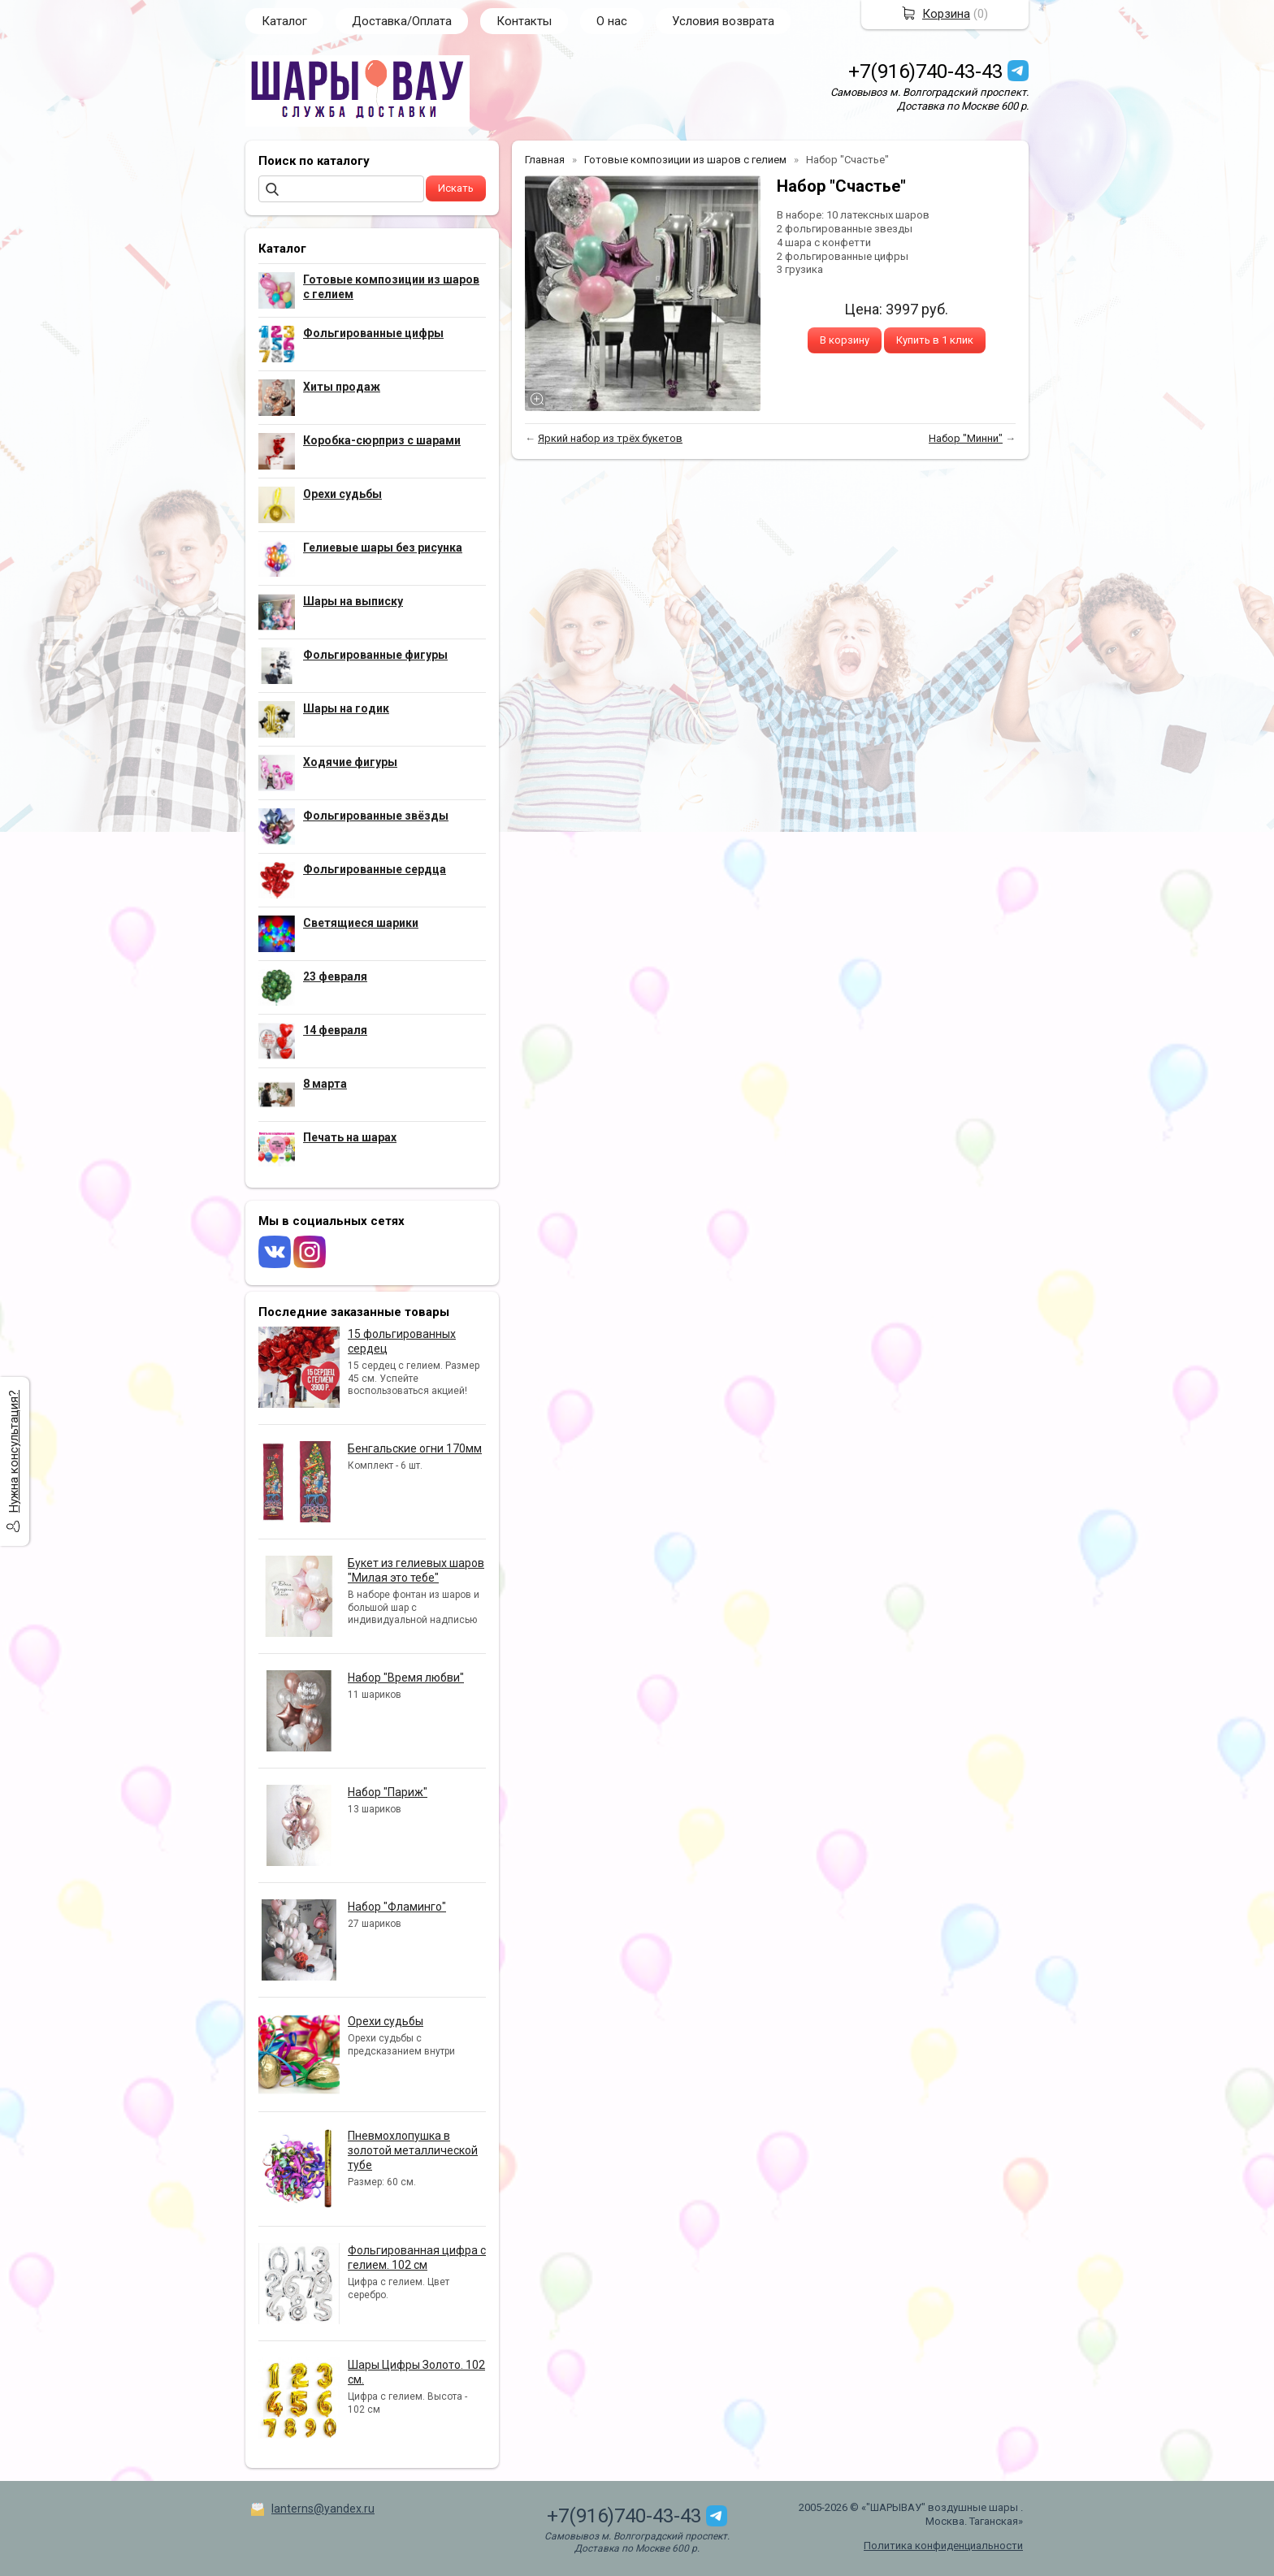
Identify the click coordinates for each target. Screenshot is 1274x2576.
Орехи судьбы (385, 2021)
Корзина (946, 13)
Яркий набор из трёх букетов (610, 438)
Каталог (284, 21)
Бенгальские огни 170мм (415, 1448)
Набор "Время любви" (406, 1677)
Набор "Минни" (966, 438)
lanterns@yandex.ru (323, 2508)
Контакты (524, 21)
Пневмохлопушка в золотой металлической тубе (413, 2150)
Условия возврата (723, 21)
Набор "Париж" (387, 1792)
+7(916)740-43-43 (925, 71)
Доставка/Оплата (402, 21)
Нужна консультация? (13, 1451)
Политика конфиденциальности (943, 2545)
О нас (611, 21)
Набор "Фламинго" (397, 1906)
